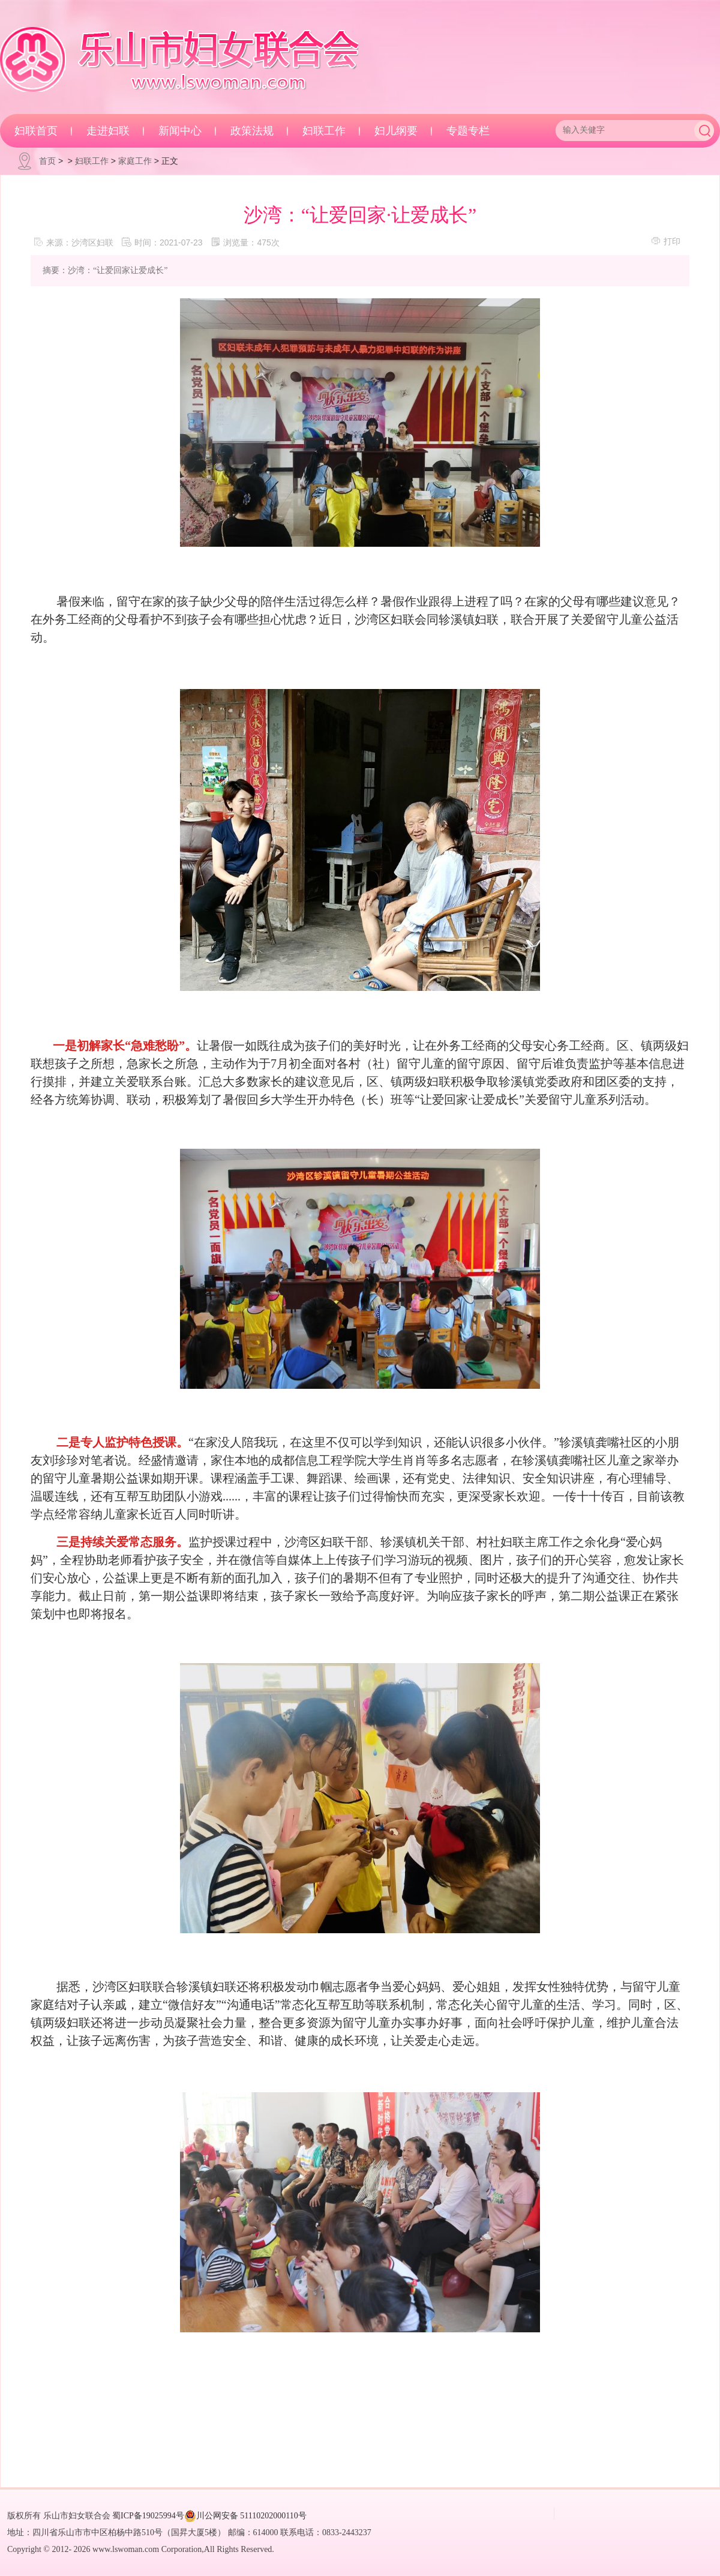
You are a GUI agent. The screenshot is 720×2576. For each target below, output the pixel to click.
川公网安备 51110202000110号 (245, 2516)
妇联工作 (324, 131)
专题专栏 (468, 131)
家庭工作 (135, 161)
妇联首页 (36, 131)
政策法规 (252, 131)
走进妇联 (108, 131)
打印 (665, 240)
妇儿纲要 (396, 131)
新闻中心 (180, 131)
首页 (47, 161)
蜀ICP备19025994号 (148, 2515)
